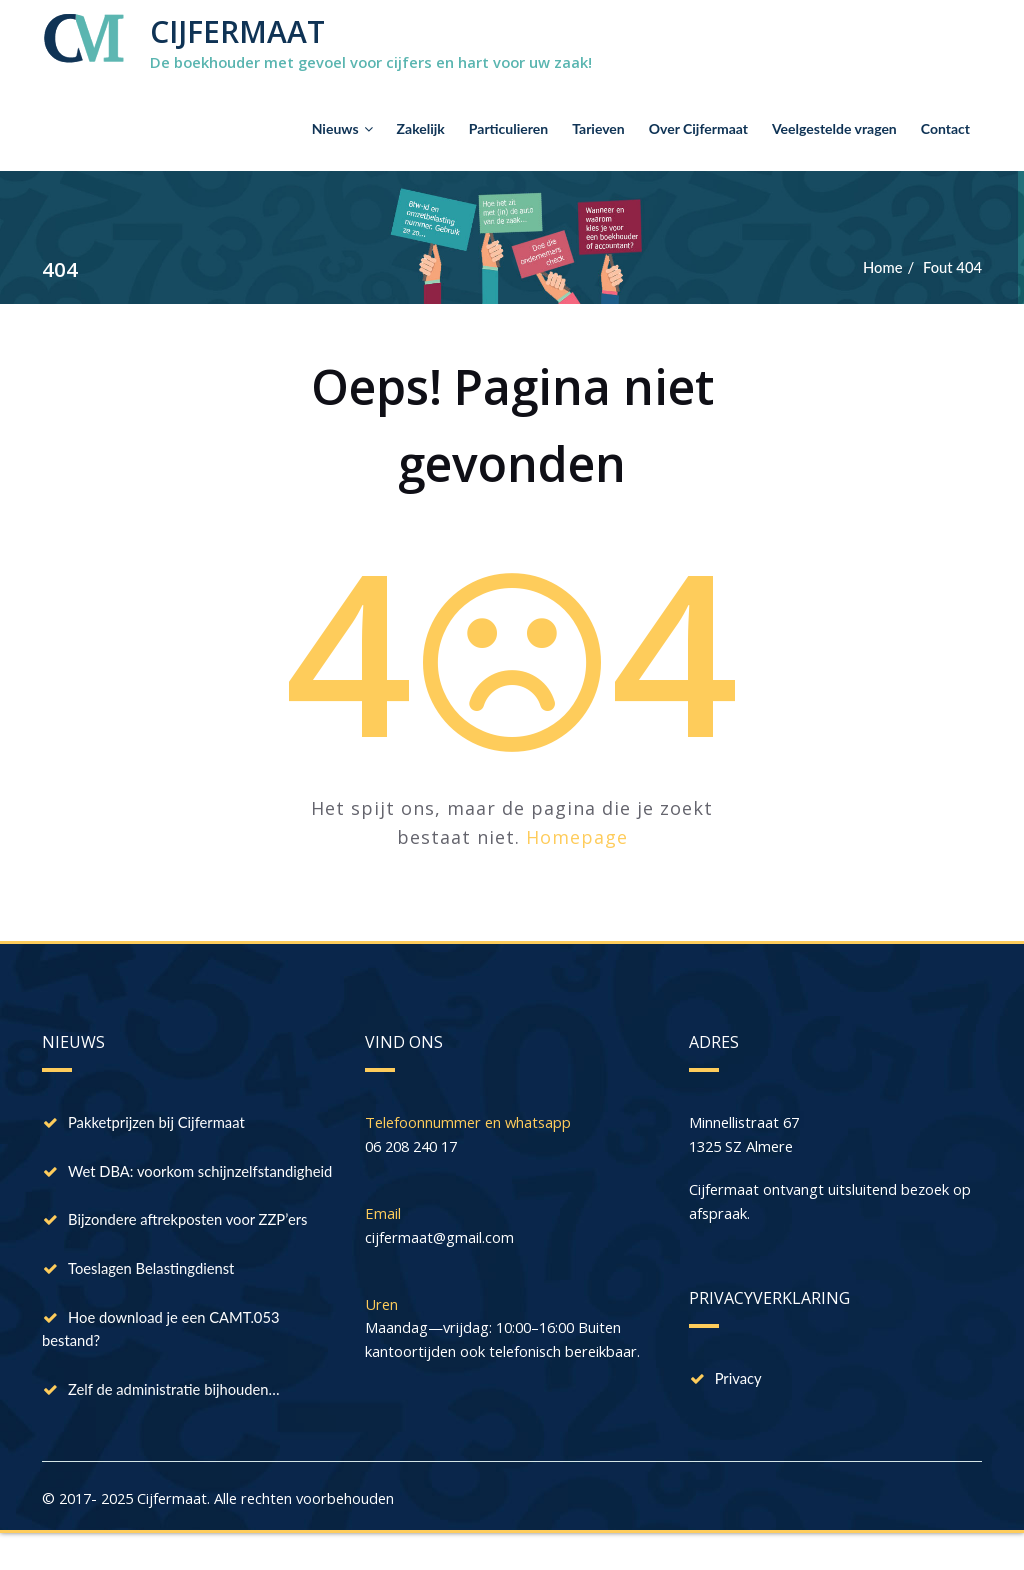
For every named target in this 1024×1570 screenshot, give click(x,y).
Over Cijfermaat (698, 128)
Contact (945, 128)
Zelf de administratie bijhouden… (175, 1422)
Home (881, 267)
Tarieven (598, 128)
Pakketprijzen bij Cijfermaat (158, 1124)
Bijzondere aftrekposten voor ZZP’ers (189, 1248)
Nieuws (342, 128)
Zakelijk (421, 128)
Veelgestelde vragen (834, 128)
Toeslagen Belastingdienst (152, 1298)
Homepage (577, 837)
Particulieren (508, 128)
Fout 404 (952, 267)
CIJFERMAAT (237, 31)
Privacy (739, 1381)
